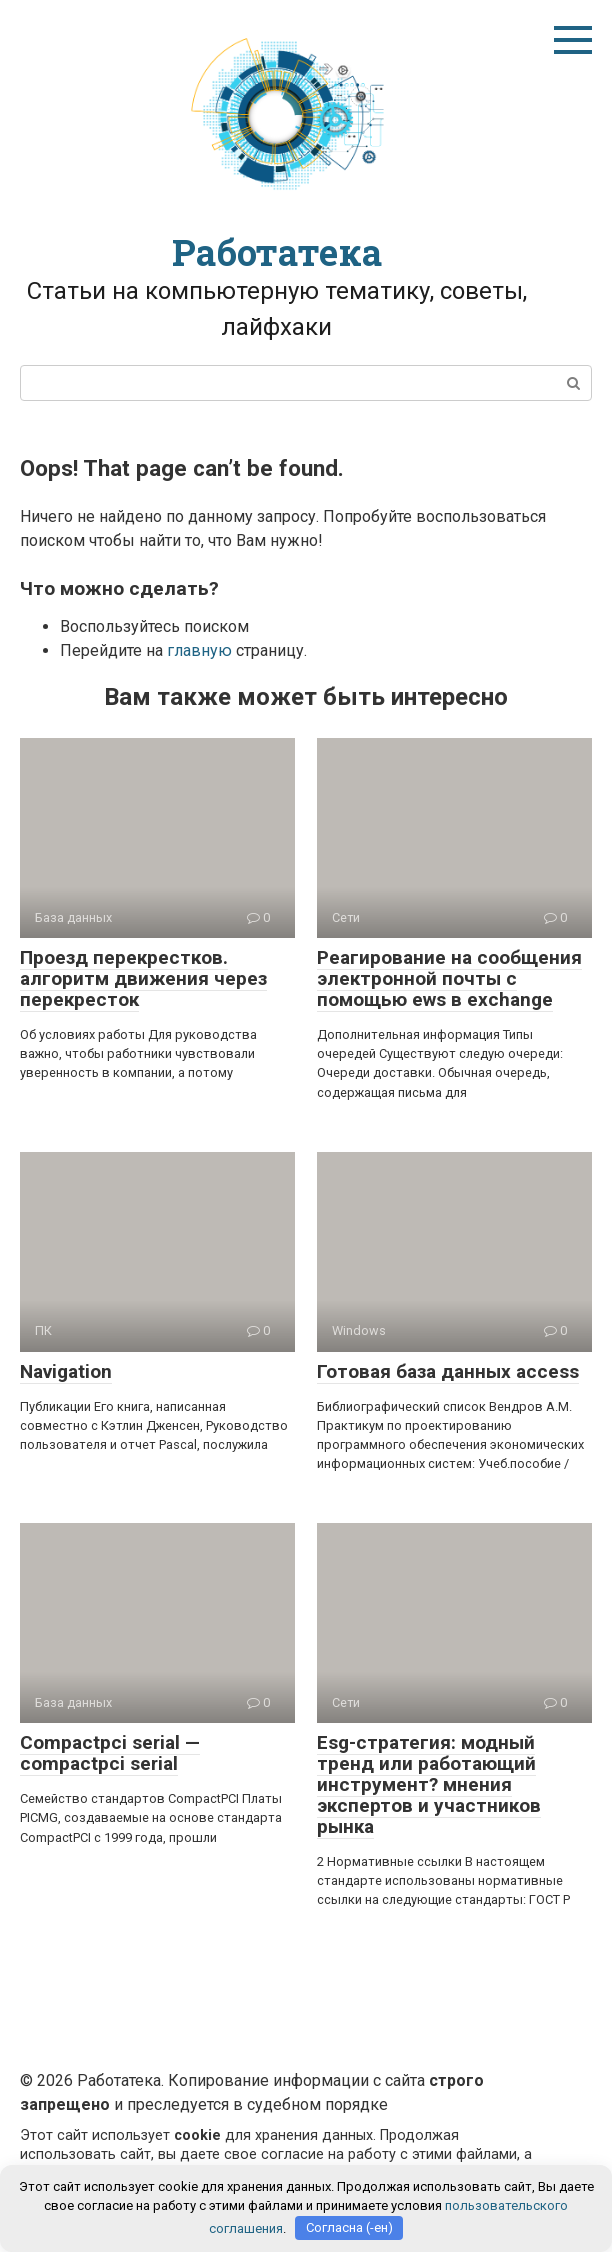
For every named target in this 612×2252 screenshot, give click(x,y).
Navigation (66, 1371)
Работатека (277, 252)
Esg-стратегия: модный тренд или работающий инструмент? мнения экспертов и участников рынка (429, 1784)
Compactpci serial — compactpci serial (110, 1753)
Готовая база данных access (448, 1371)
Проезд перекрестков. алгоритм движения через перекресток (143, 978)
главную (199, 650)
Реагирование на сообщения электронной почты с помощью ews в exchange (449, 978)
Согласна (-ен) (349, 2227)
